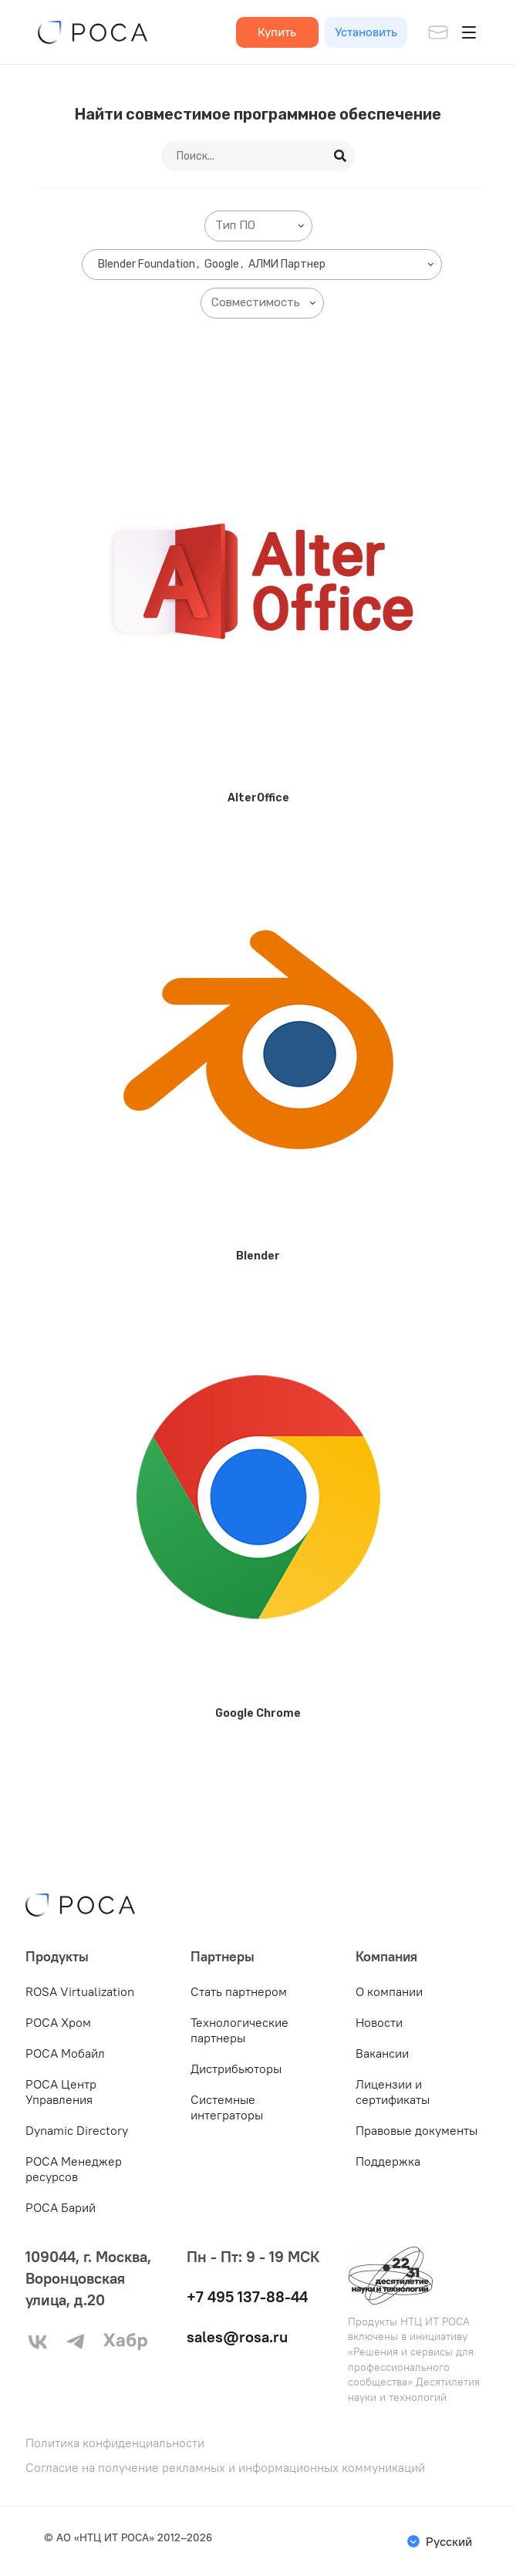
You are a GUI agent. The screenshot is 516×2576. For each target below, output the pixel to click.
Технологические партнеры (239, 2030)
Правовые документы (416, 2130)
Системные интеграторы (227, 2107)
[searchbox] (261, 225)
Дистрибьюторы (236, 2068)
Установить (366, 31)
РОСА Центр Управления (60, 2091)
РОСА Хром (58, 2022)
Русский (449, 2541)
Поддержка (388, 2161)
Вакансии (382, 2053)
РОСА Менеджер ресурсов (73, 2168)
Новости (379, 2022)
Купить (277, 31)
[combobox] (258, 226)
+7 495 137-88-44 (247, 2296)
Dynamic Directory (76, 2130)
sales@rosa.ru (237, 2336)
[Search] (341, 155)
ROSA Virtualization (79, 1991)
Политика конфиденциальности (114, 2443)
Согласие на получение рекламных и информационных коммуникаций (225, 2467)
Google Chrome (258, 1713)
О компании (389, 1991)
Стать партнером (239, 1991)
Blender (258, 1256)
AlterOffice (258, 797)
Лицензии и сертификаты (393, 2091)
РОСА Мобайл (65, 2053)
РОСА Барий (60, 2207)
